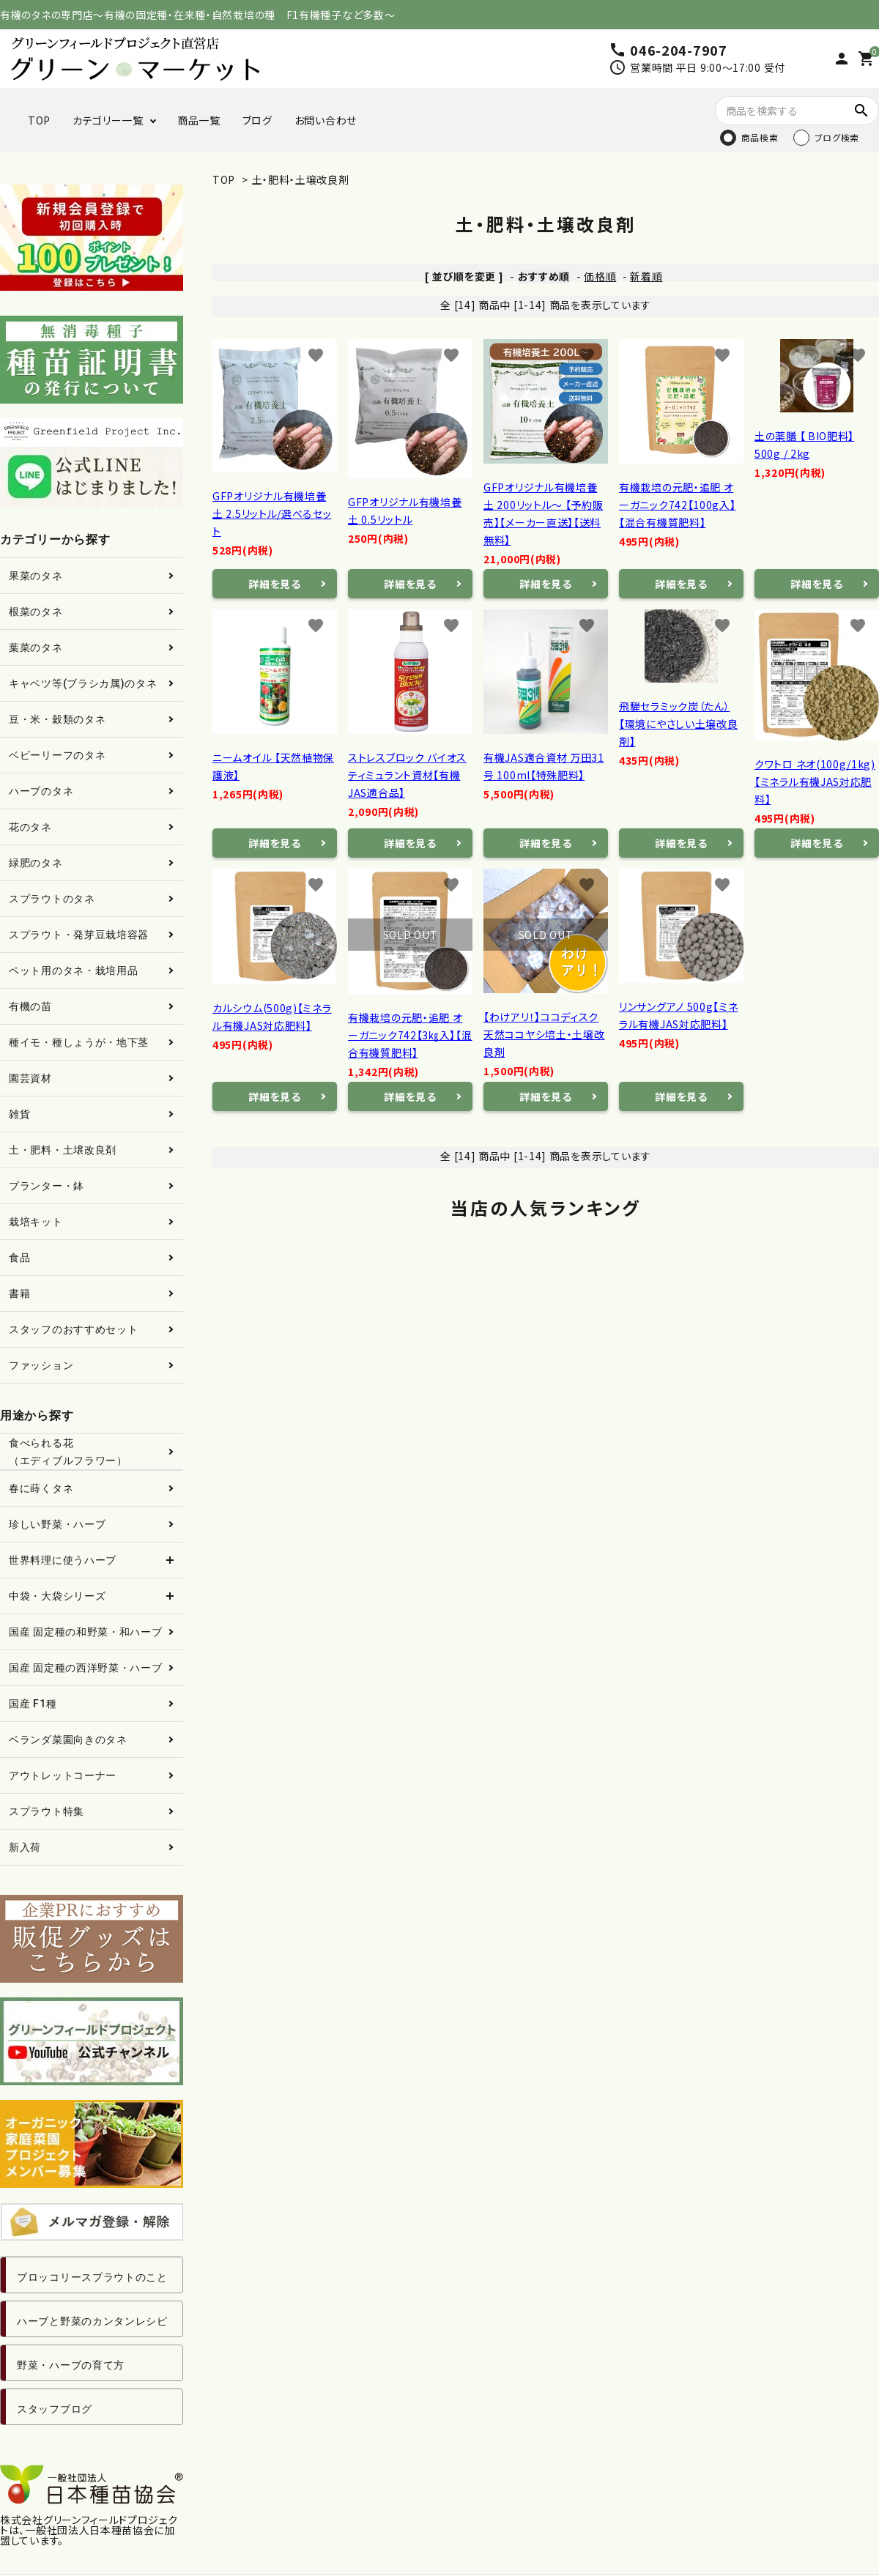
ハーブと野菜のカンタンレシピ (92, 2321)
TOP (39, 120)
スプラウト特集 (46, 1811)
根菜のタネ (36, 611)
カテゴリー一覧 (108, 120)
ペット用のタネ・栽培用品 (73, 970)
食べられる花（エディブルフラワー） (68, 1451)
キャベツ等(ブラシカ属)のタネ (83, 683)
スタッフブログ (54, 2409)
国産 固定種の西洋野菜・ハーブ (86, 1668)
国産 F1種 (32, 1704)
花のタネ (30, 827)
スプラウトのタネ (52, 899)
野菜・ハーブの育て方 (71, 2365)
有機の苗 (30, 1006)
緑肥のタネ (36, 863)
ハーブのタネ (41, 791)
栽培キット (36, 1222)
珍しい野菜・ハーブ (57, 1524)
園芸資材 (30, 1078)
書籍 (19, 1293)
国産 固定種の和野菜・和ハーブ (86, 1632)
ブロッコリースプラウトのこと (92, 2277)
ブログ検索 (837, 137)
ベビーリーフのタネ (57, 755)
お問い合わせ (325, 120)
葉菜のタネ (36, 647)
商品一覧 (198, 120)
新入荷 (25, 1847)
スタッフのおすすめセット (73, 1329)
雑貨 (19, 1114)
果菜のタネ (36, 576)
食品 (19, 1257)
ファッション (41, 1365)
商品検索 (760, 137)
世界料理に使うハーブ (62, 1560)
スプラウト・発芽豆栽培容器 (79, 934)
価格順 (600, 276)
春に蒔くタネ (41, 1488)
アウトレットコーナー (62, 1775)
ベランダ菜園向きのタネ (68, 1739)
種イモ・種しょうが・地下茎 (79, 1042)
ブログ (257, 120)
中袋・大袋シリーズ (57, 1596)
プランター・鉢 (46, 1186)
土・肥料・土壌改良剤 (300, 179)
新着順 (646, 276)
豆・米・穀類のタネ (57, 719)
